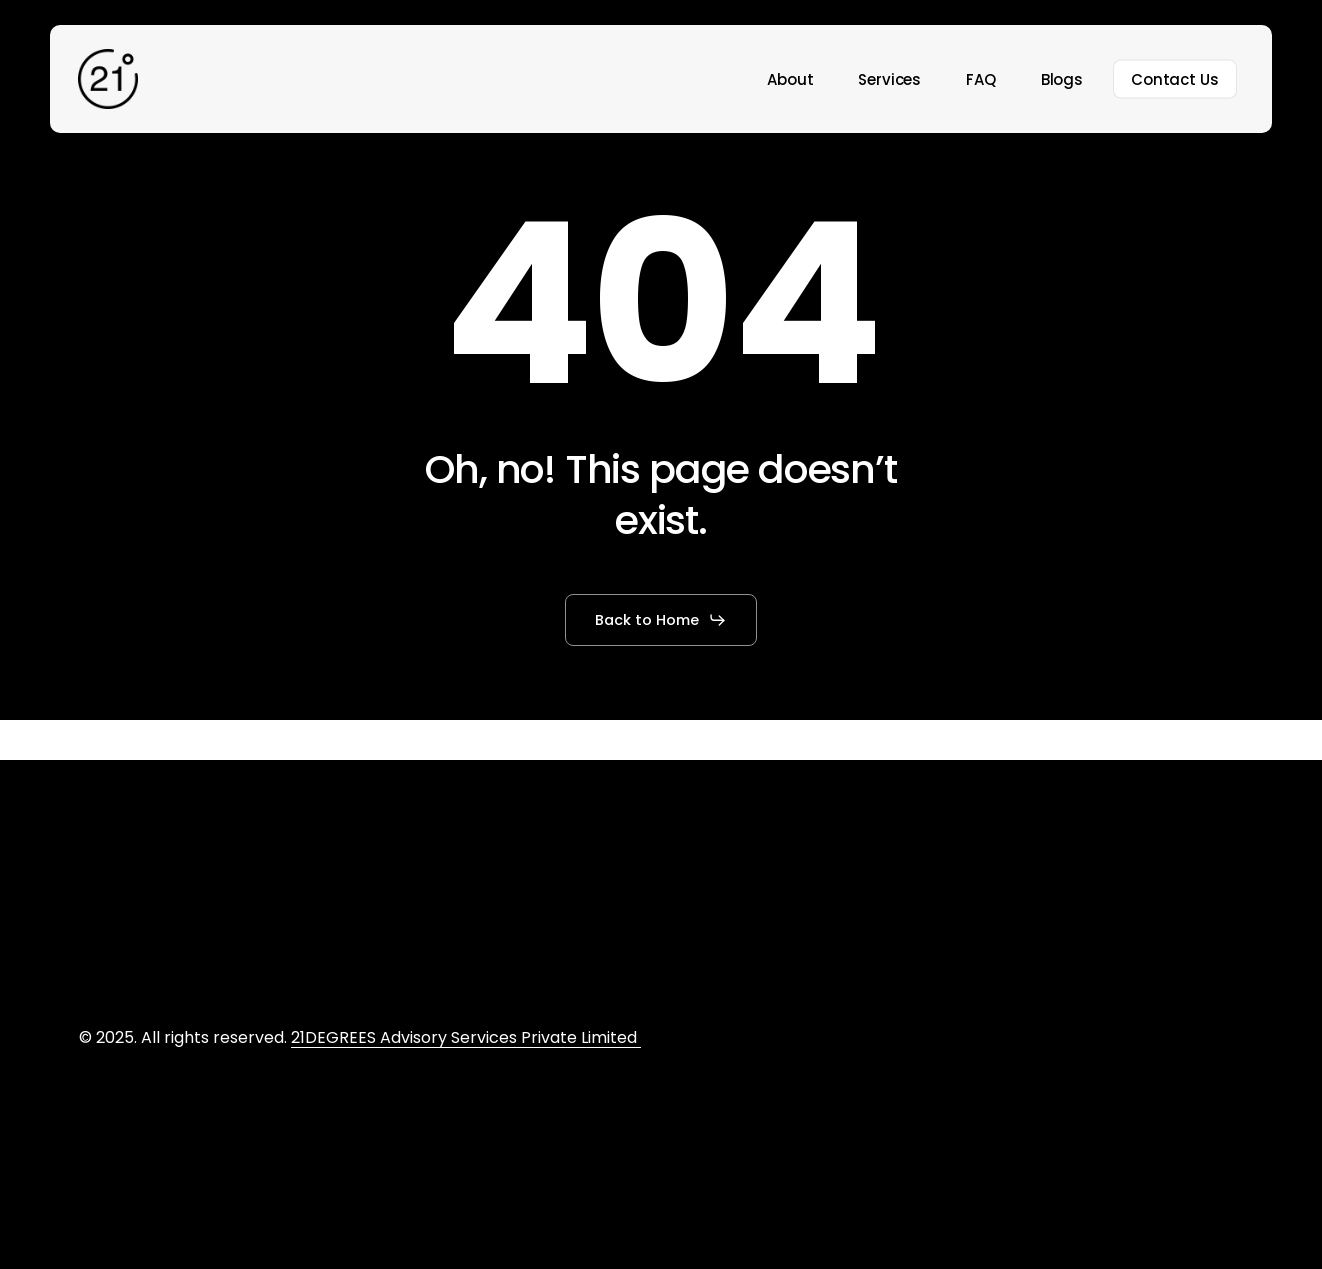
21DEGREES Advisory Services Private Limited (466, 1037)
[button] (660, 620)
